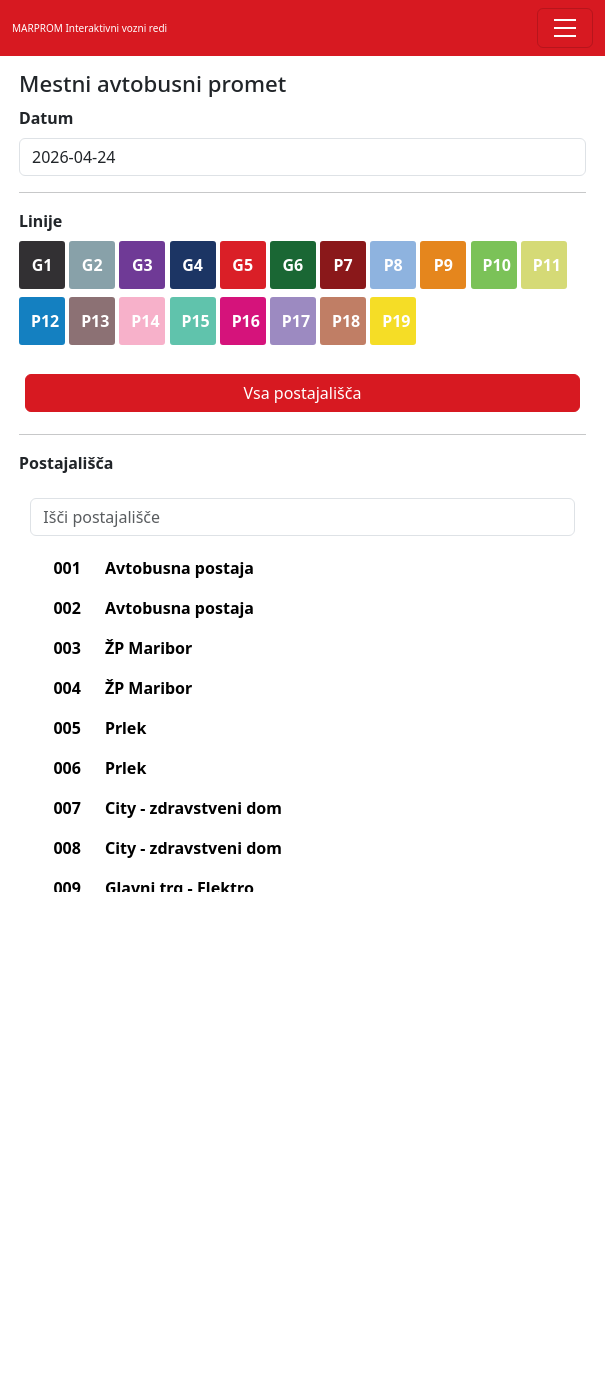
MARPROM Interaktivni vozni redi (89, 28)
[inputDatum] (302, 157)
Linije (40, 221)
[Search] (302, 517)
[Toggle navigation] (565, 28)
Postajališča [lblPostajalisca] (66, 463)
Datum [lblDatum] (46, 118)
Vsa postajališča (303, 393)
